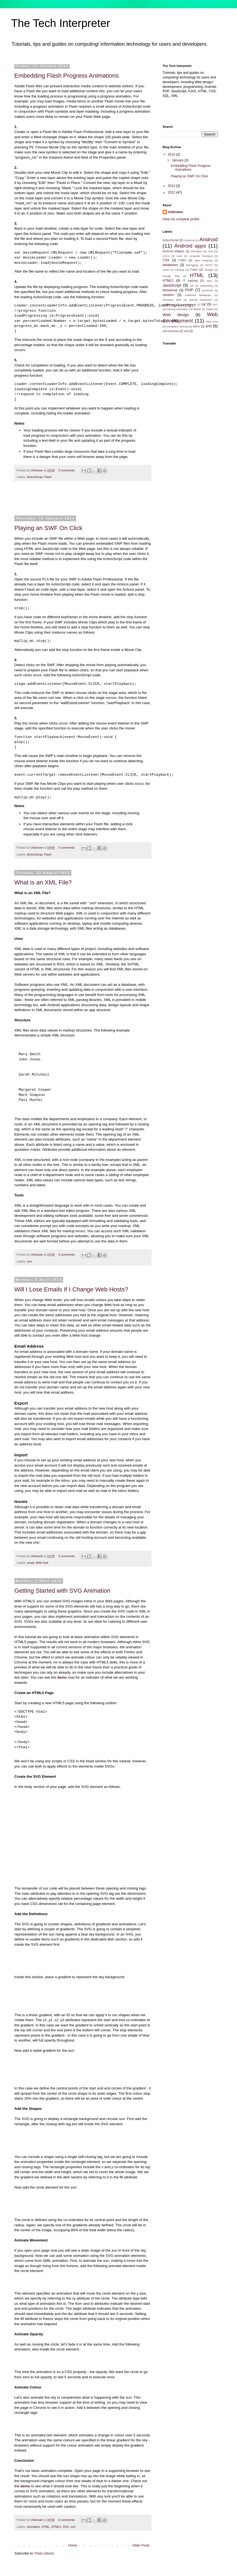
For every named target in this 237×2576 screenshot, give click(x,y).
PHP (189, 290)
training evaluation (177, 309)
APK (210, 251)
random (168, 295)
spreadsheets (188, 304)
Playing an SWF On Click (48, 528)
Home (72, 2545)
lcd (191, 285)
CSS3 (182, 260)
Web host (42, 1562)
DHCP (208, 265)
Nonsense (170, 290)
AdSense (189, 240)
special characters (200, 299)
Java (209, 280)
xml (29, 1261)
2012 (172, 192)
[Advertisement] (82, 501)
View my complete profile (181, 219)
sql (203, 304)
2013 (172, 186)
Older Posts (141, 2545)
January (178, 160)
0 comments (66, 470)
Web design (176, 315)
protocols (207, 290)
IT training (190, 280)
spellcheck (169, 304)
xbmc (196, 326)
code (179, 255)
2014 (172, 154)
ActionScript (35, 477)
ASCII (166, 255)
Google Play (171, 276)
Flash (48, 477)
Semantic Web (172, 299)
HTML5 (56, 2526)
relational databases (198, 295)
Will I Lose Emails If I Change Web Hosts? (71, 1289)
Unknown (37, 470)
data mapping (203, 260)
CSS (166, 260)
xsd (186, 331)
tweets (197, 309)
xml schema (171, 331)
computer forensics (200, 255)
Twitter (210, 309)
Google (208, 269)
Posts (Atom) (43, 2553)
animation (33, 2526)
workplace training (177, 326)
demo (62, 1677)
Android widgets (173, 251)
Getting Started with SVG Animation (62, 1590)
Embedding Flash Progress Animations (66, 75)
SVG (66, 2526)
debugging (192, 265)
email (30, 1562)
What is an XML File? (43, 882)
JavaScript (172, 285)
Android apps (190, 246)
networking (206, 285)
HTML (46, 2526)
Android (209, 239)
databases (170, 265)
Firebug (179, 269)
